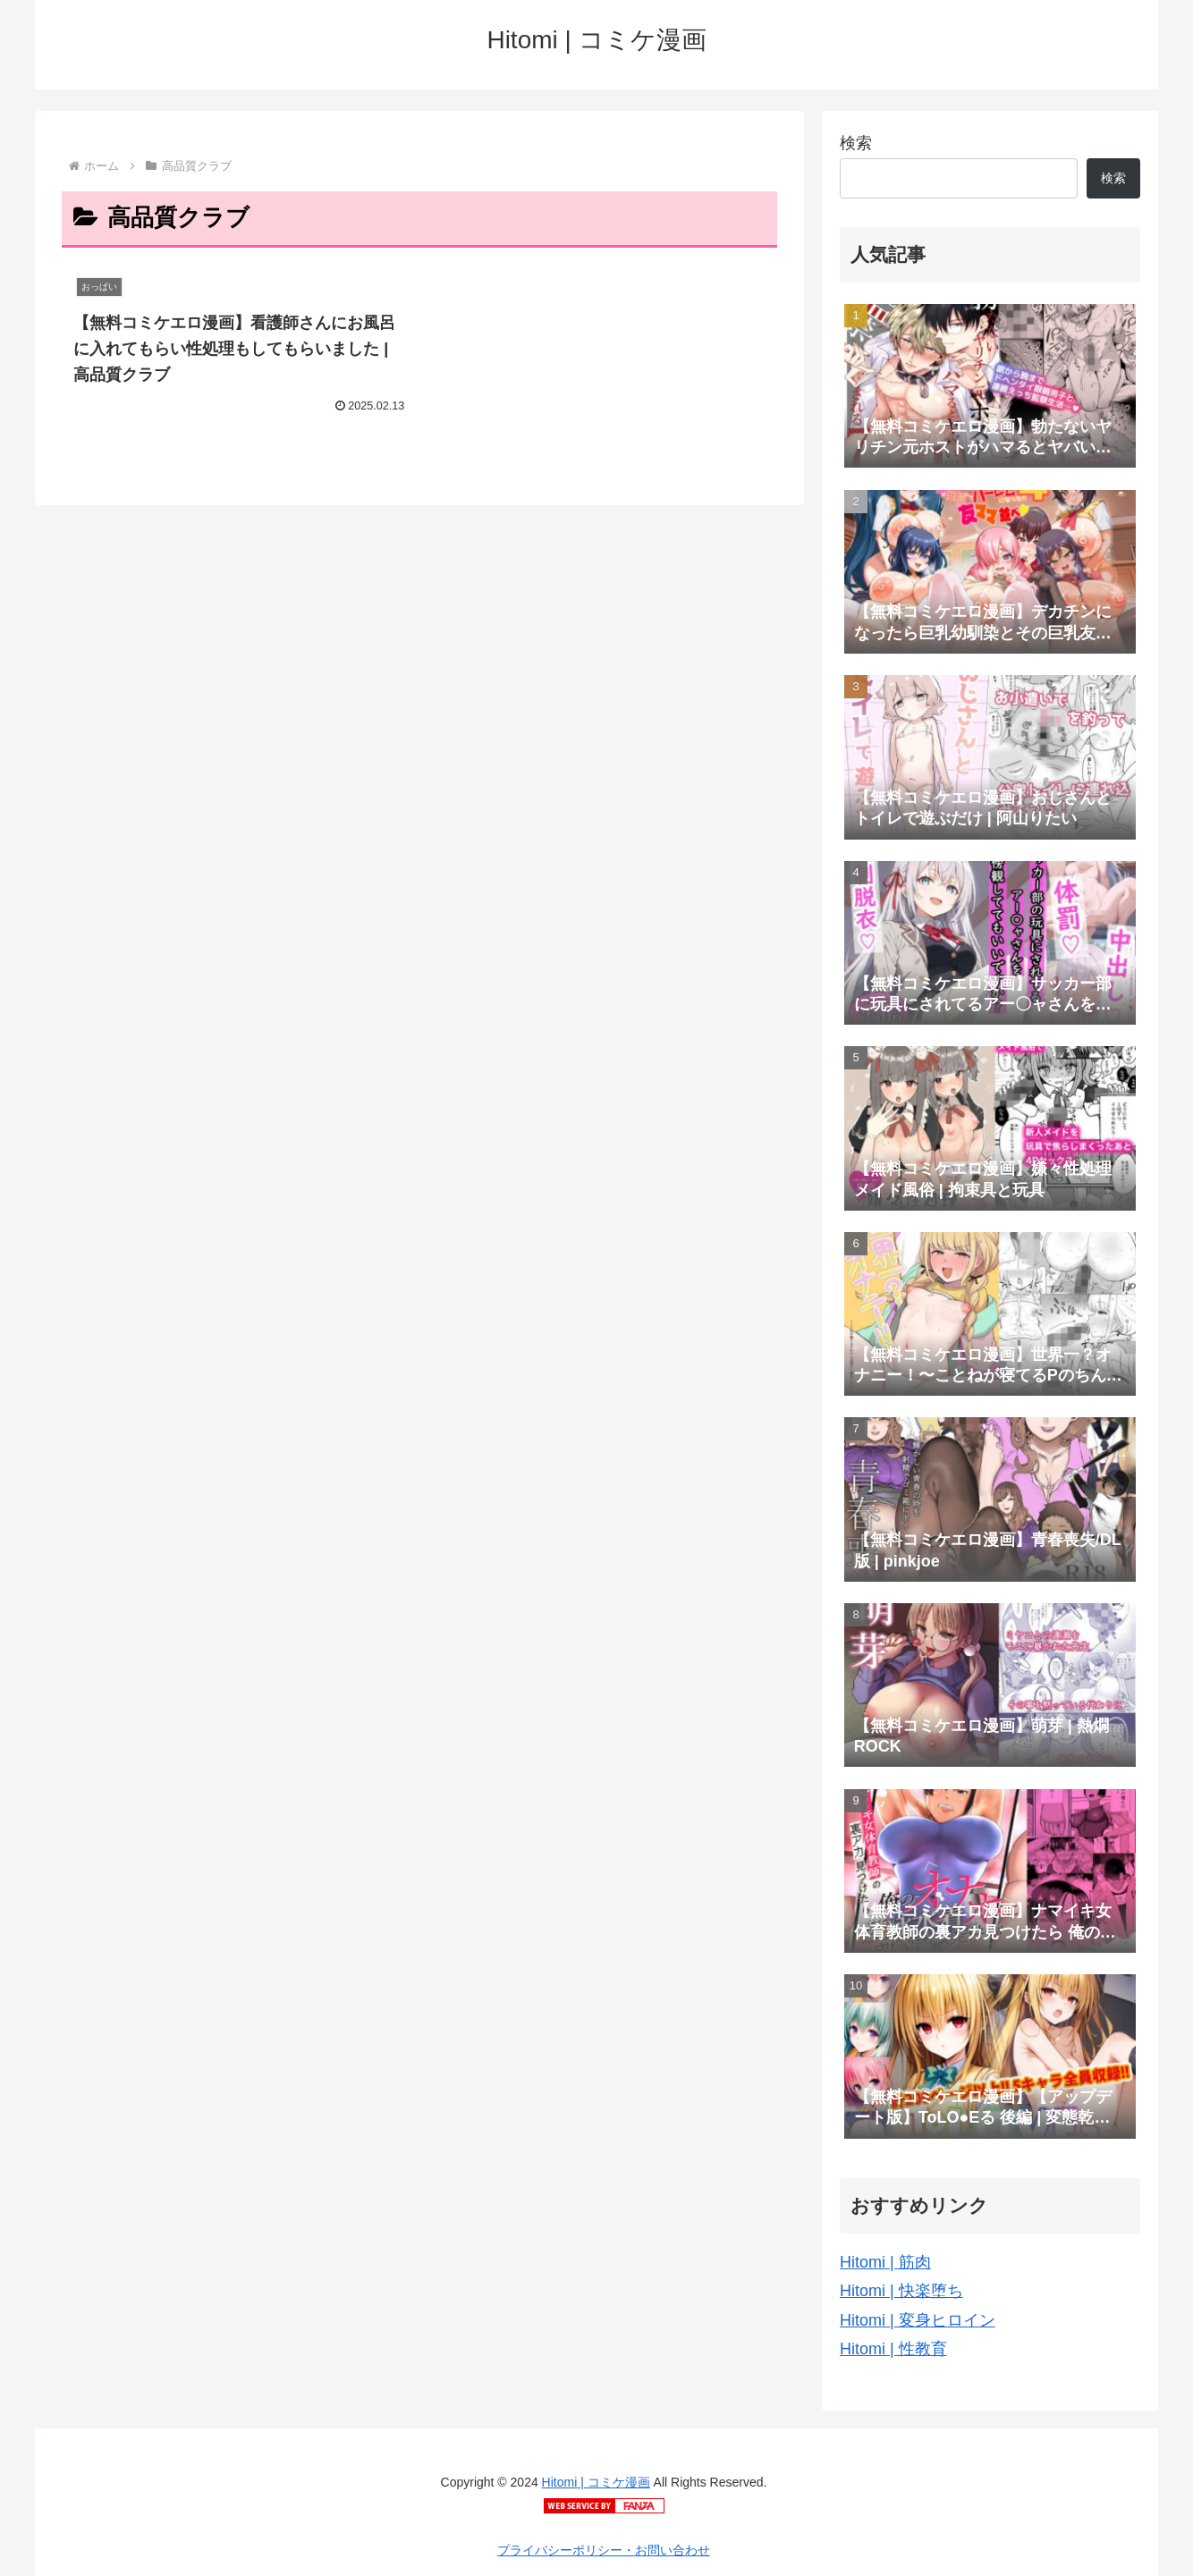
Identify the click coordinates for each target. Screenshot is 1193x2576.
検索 (856, 143)
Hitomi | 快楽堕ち (901, 2291)
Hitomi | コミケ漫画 (596, 2482)
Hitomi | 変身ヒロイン (917, 2320)
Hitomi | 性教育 (893, 2349)
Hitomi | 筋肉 (885, 2262)
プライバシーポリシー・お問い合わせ (603, 2550)
